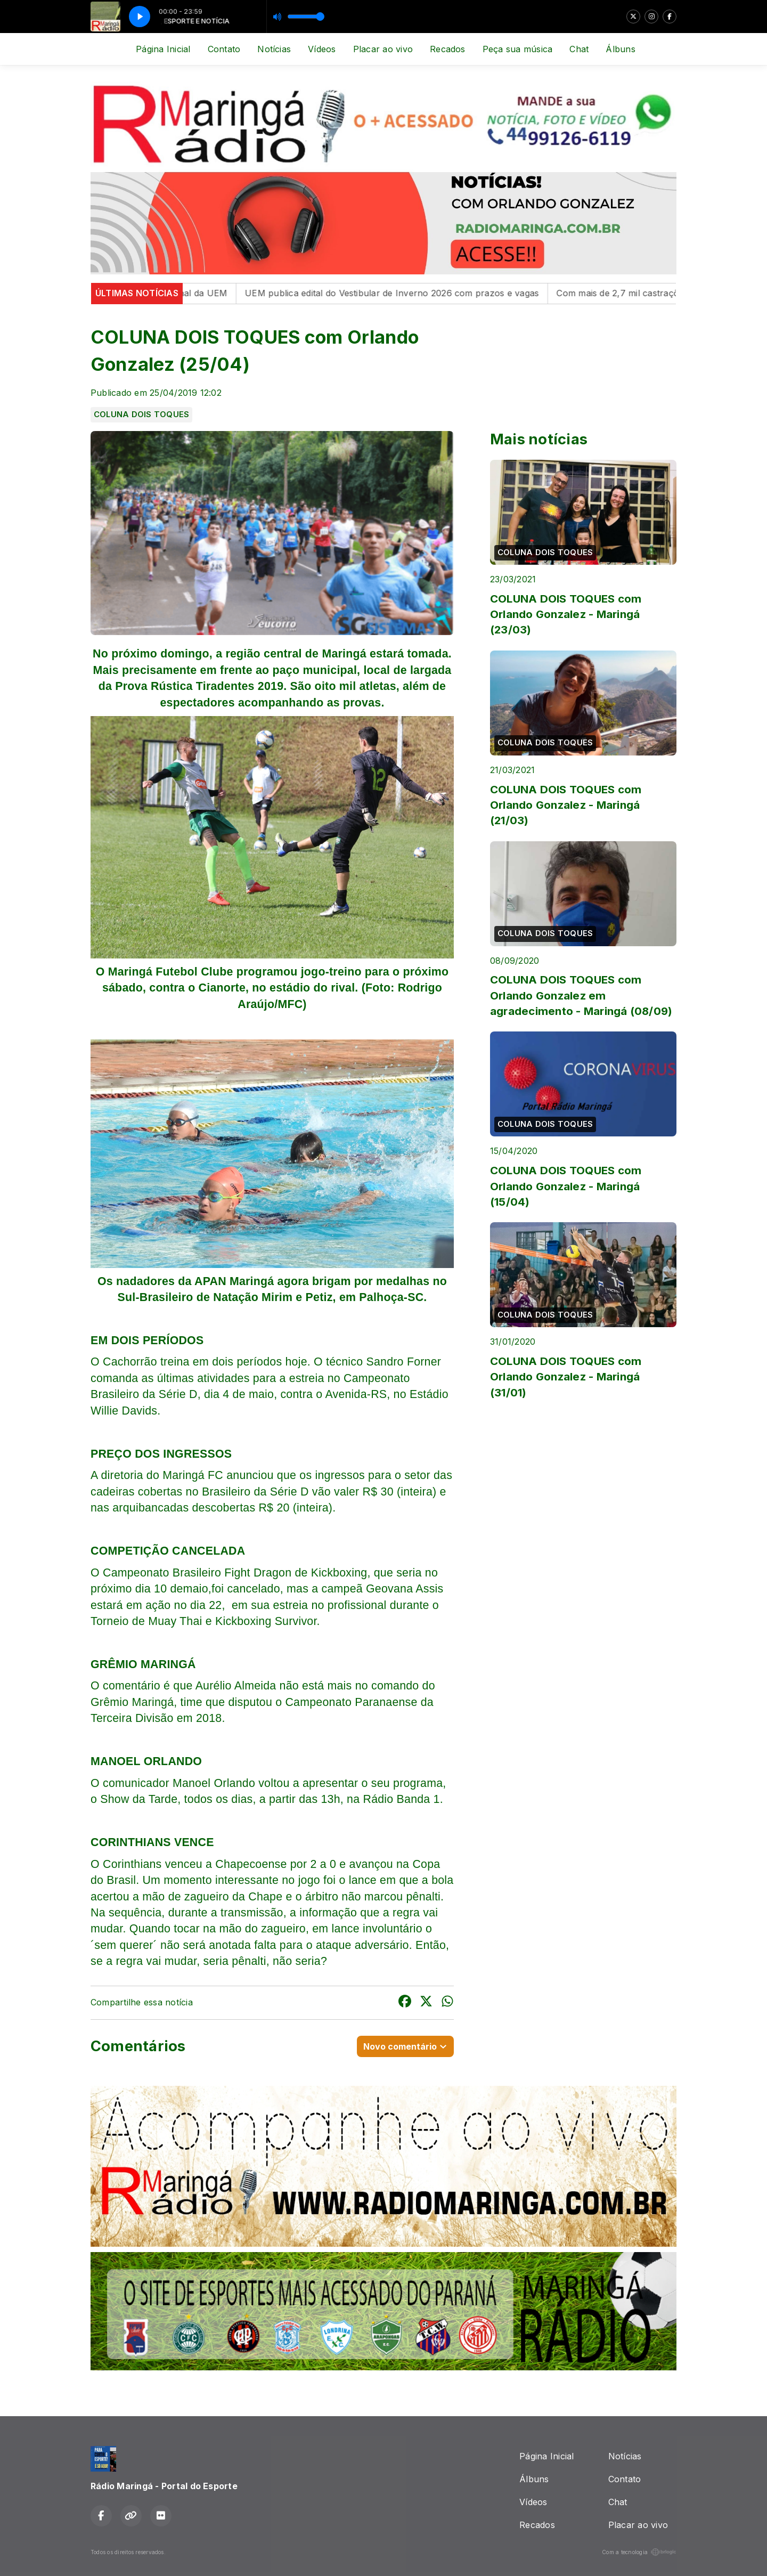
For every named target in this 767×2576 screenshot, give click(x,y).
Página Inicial (163, 49)
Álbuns (620, 49)
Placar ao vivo (383, 49)
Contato (224, 49)
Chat (579, 49)
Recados (448, 49)
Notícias (274, 49)
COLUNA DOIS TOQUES (141, 414)
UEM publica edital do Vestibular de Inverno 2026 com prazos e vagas (403, 293)
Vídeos (322, 49)
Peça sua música (518, 49)
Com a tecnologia (639, 2552)
